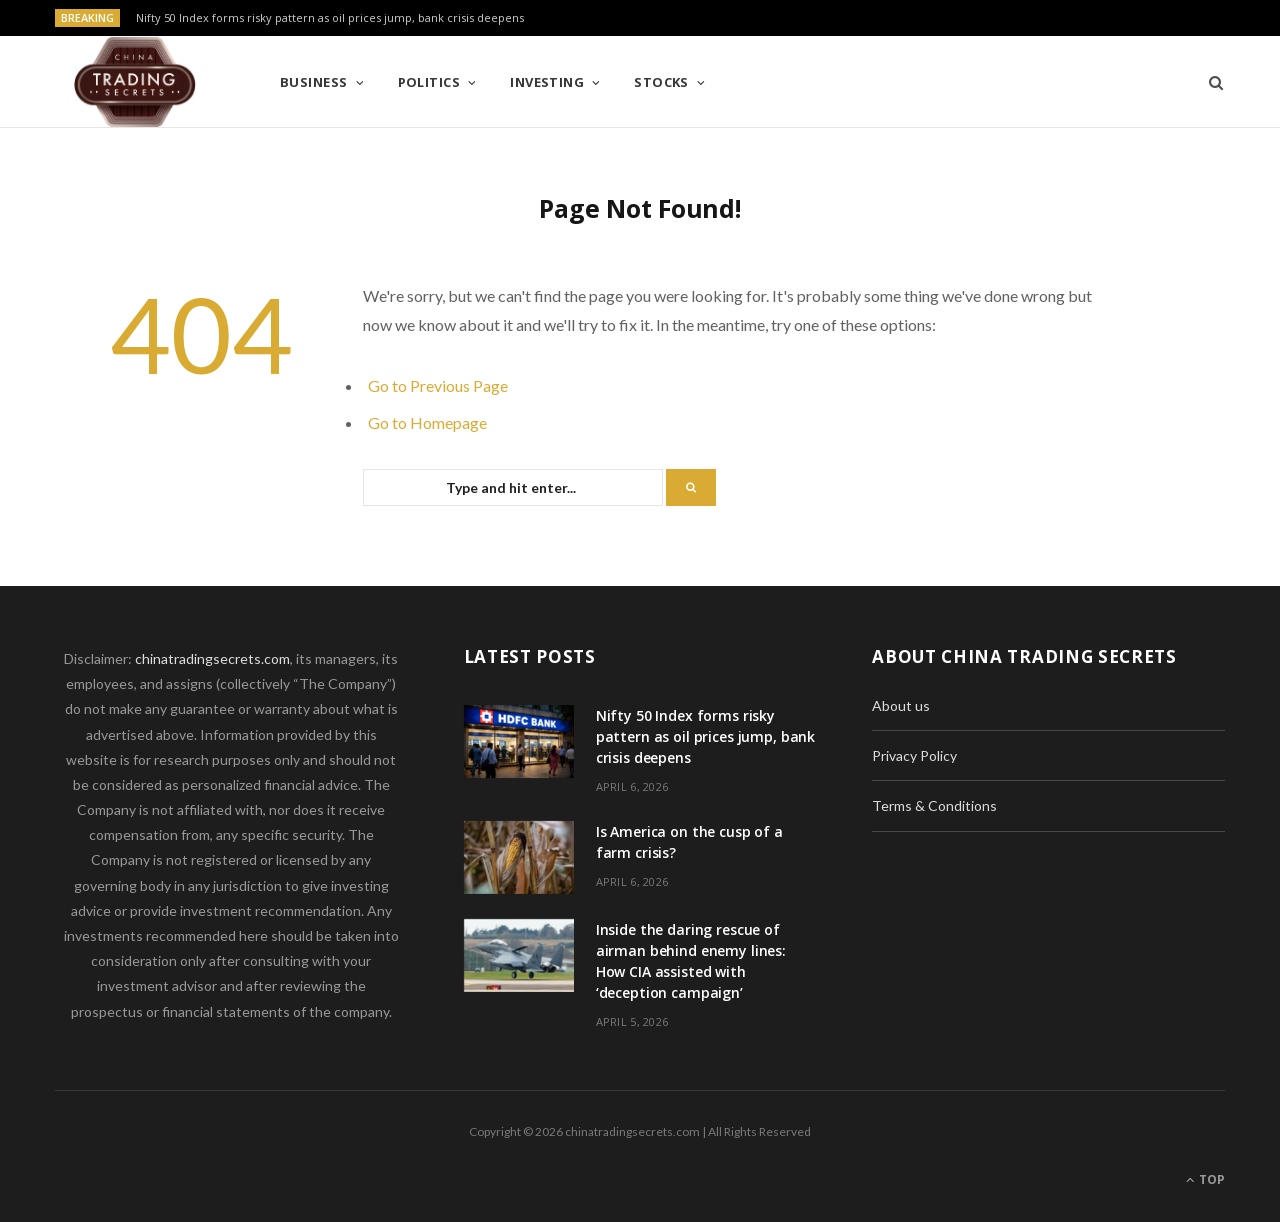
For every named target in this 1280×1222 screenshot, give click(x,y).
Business (314, 82)
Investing (547, 82)
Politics (429, 82)
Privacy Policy (914, 755)
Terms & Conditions (934, 805)
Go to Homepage (427, 422)
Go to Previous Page (438, 385)
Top (1205, 1179)
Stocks (661, 82)
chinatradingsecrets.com (212, 658)
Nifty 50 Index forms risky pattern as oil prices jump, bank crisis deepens (330, 18)
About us (901, 705)
